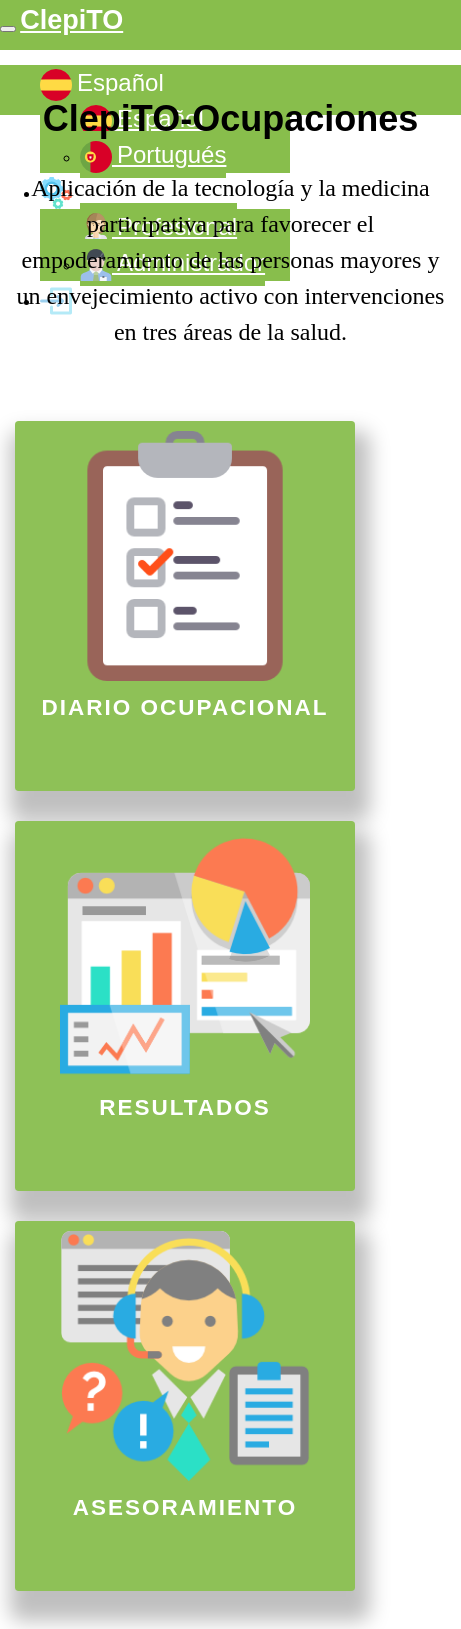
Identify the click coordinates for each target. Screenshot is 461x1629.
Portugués (153, 157)
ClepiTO (71, 20)
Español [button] (102, 85)
